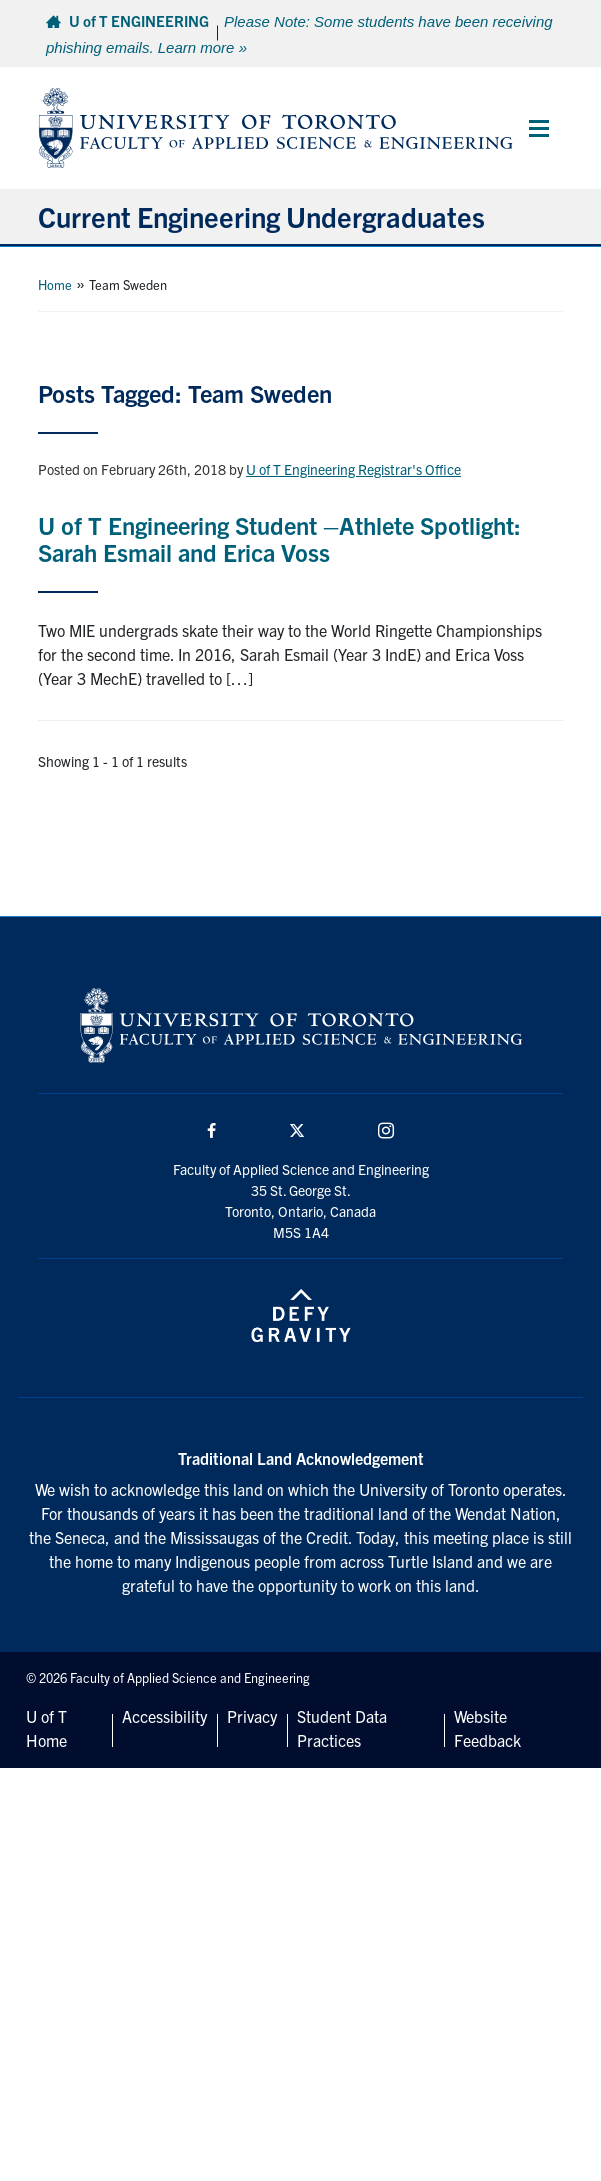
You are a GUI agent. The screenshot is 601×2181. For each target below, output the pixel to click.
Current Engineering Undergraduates (261, 216)
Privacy (252, 1716)
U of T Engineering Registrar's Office (353, 469)
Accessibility (164, 1716)
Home (55, 284)
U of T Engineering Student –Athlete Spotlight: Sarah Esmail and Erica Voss (279, 538)
